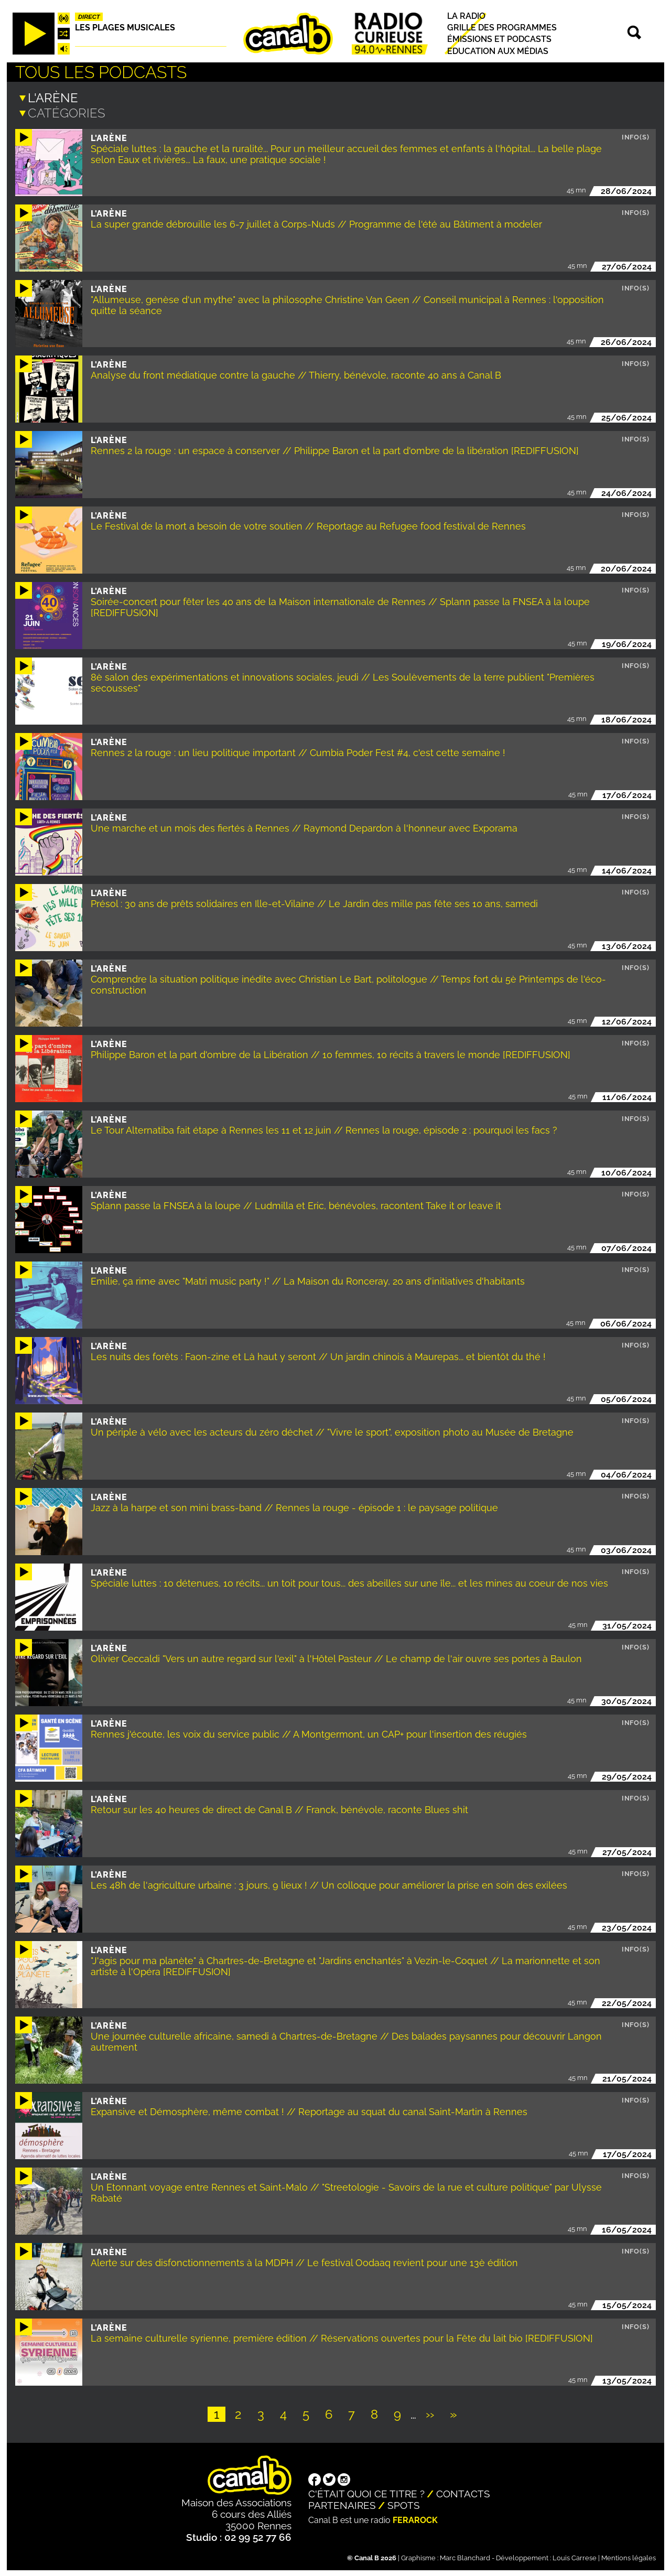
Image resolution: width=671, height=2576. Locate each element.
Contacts (463, 2492)
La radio (466, 16)
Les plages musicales (125, 28)
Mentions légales (628, 2557)
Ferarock (415, 2519)
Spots (403, 2504)
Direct (89, 17)
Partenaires (342, 2504)
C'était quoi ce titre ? (366, 2492)
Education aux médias (497, 51)
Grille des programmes (502, 28)
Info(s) (636, 136)
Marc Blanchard (465, 2557)
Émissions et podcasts (499, 40)
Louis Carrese (575, 2557)
